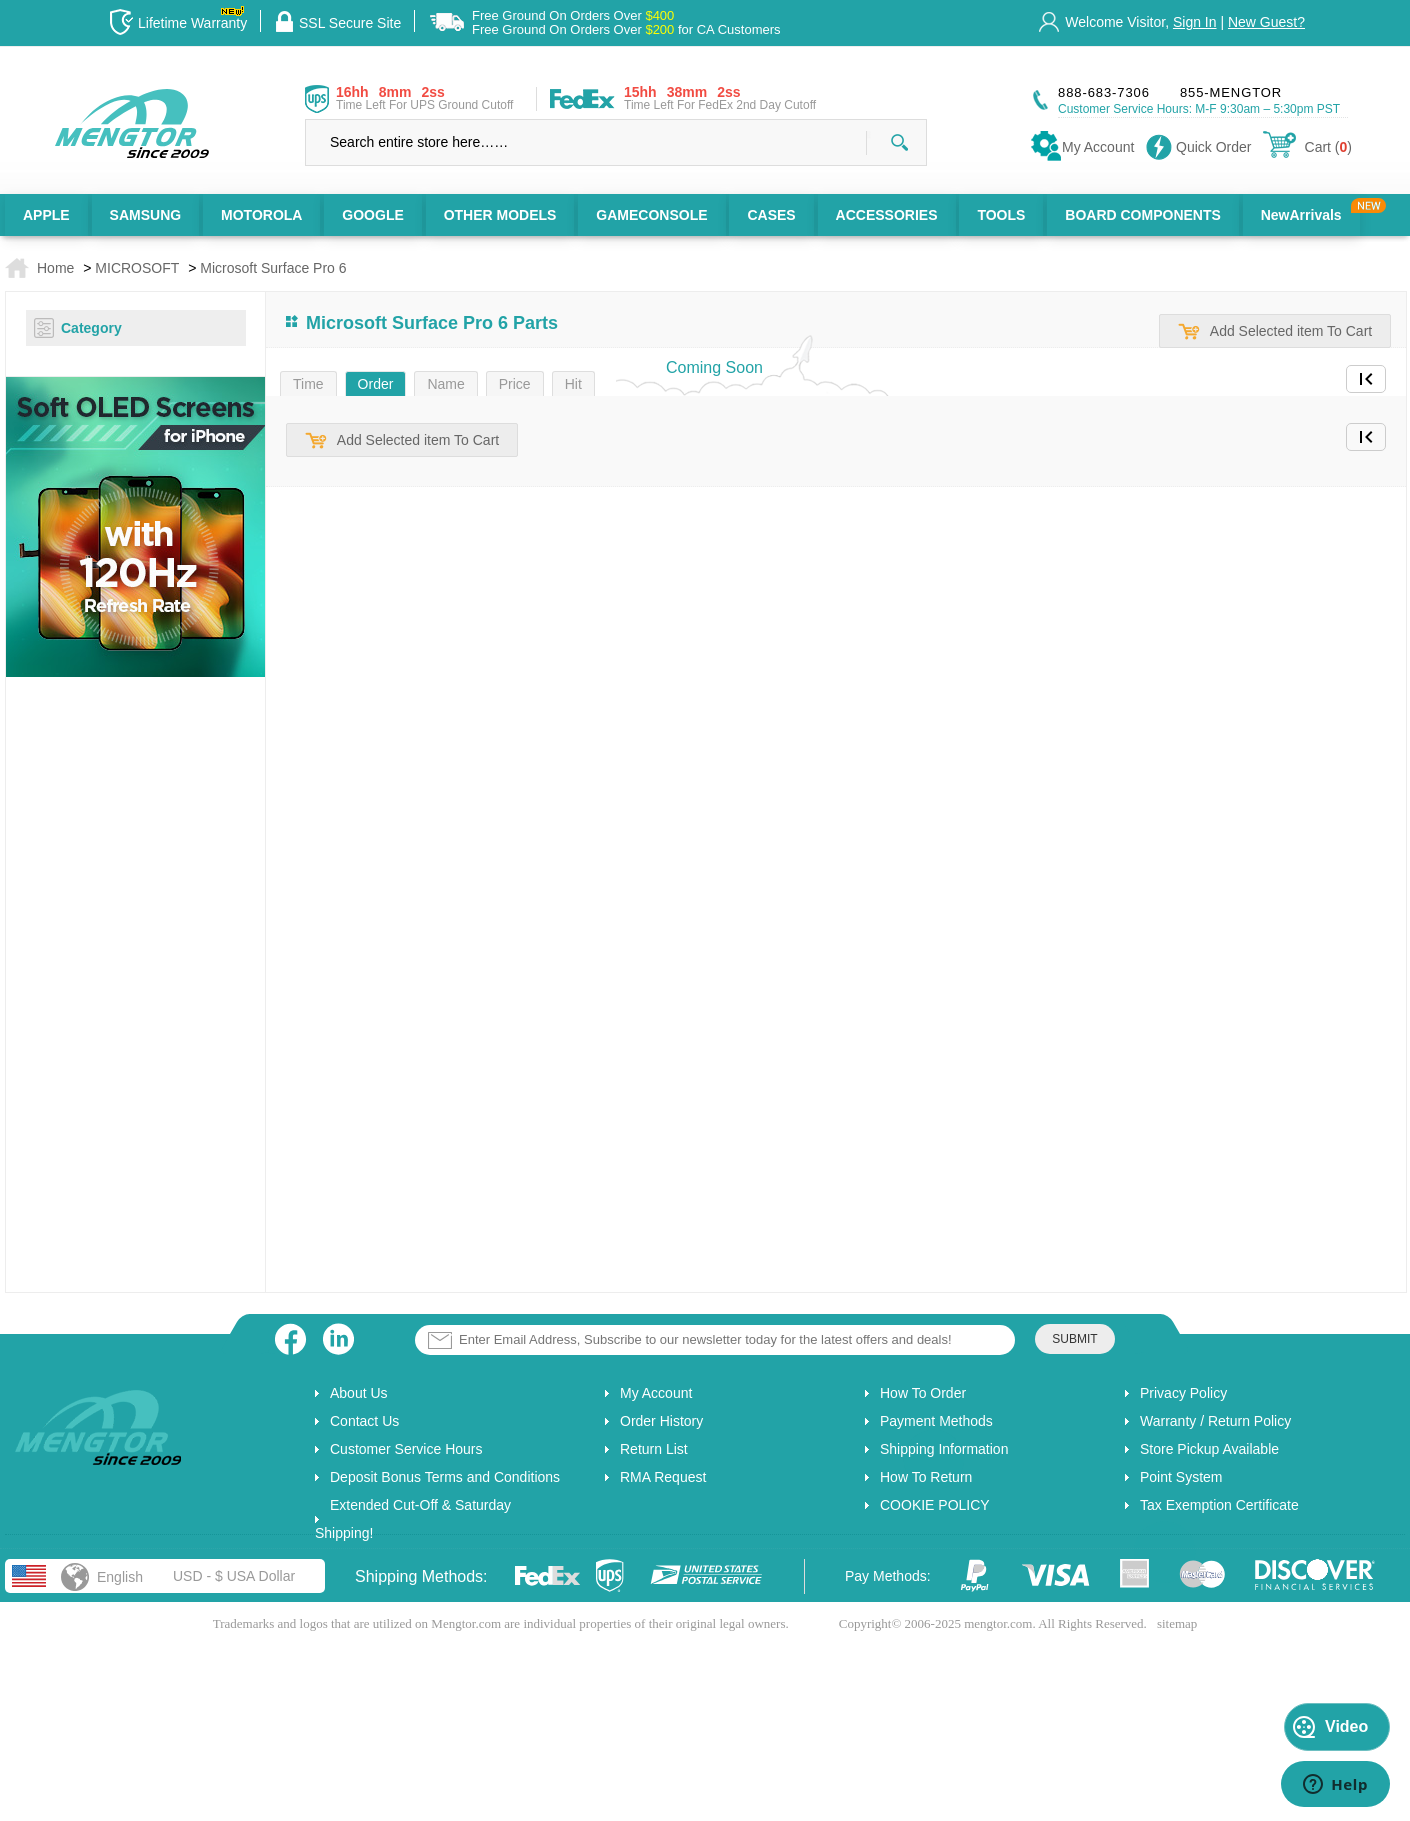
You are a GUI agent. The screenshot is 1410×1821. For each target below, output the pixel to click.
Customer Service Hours (406, 1449)
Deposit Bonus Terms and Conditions (445, 1477)
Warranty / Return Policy (1215, 1421)
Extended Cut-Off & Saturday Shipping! (413, 1519)
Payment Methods (936, 1421)
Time (308, 384)
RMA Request (663, 1477)
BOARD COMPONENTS (1143, 215)
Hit (573, 384)
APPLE (46, 215)
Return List (654, 1449)
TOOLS (1001, 215)
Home (55, 268)
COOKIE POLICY (935, 1505)
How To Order (923, 1393)
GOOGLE (372, 215)
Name (445, 384)
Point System (1181, 1477)
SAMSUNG (146, 215)
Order (376, 384)
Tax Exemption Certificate (1219, 1505)
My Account (656, 1393)
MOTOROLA (261, 215)
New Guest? (1266, 22)
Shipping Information (944, 1449)
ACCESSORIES (887, 215)
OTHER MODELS (500, 215)
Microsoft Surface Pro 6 (273, 268)
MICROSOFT (137, 268)
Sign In (1195, 22)
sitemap (1177, 1623)
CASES (771, 215)
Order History (661, 1421)
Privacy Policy (1183, 1393)
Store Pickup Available (1209, 1449)
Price (515, 384)
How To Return (926, 1477)
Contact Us (364, 1421)
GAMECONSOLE (651, 215)
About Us (359, 1393)
